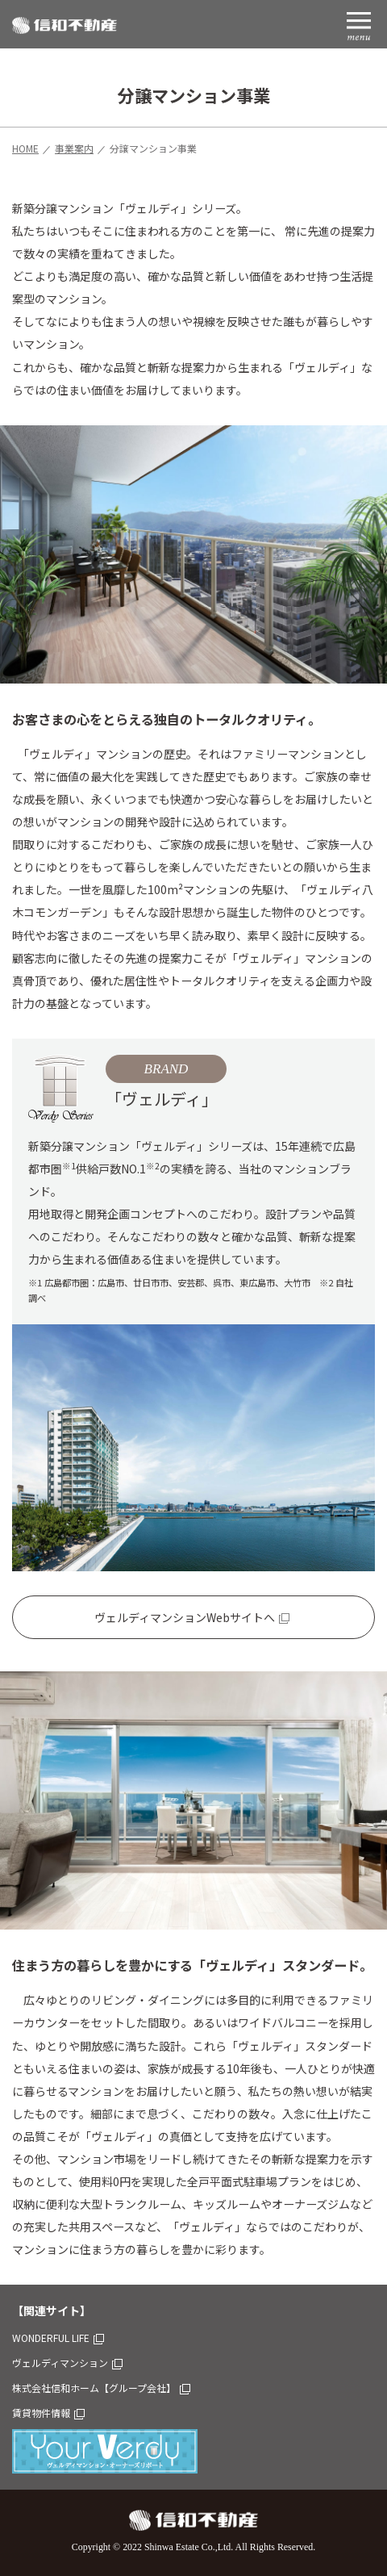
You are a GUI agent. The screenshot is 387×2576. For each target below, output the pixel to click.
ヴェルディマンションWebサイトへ (191, 1617)
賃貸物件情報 (48, 2412)
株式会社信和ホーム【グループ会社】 (101, 2387)
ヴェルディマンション (67, 2362)
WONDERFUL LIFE (58, 2337)
